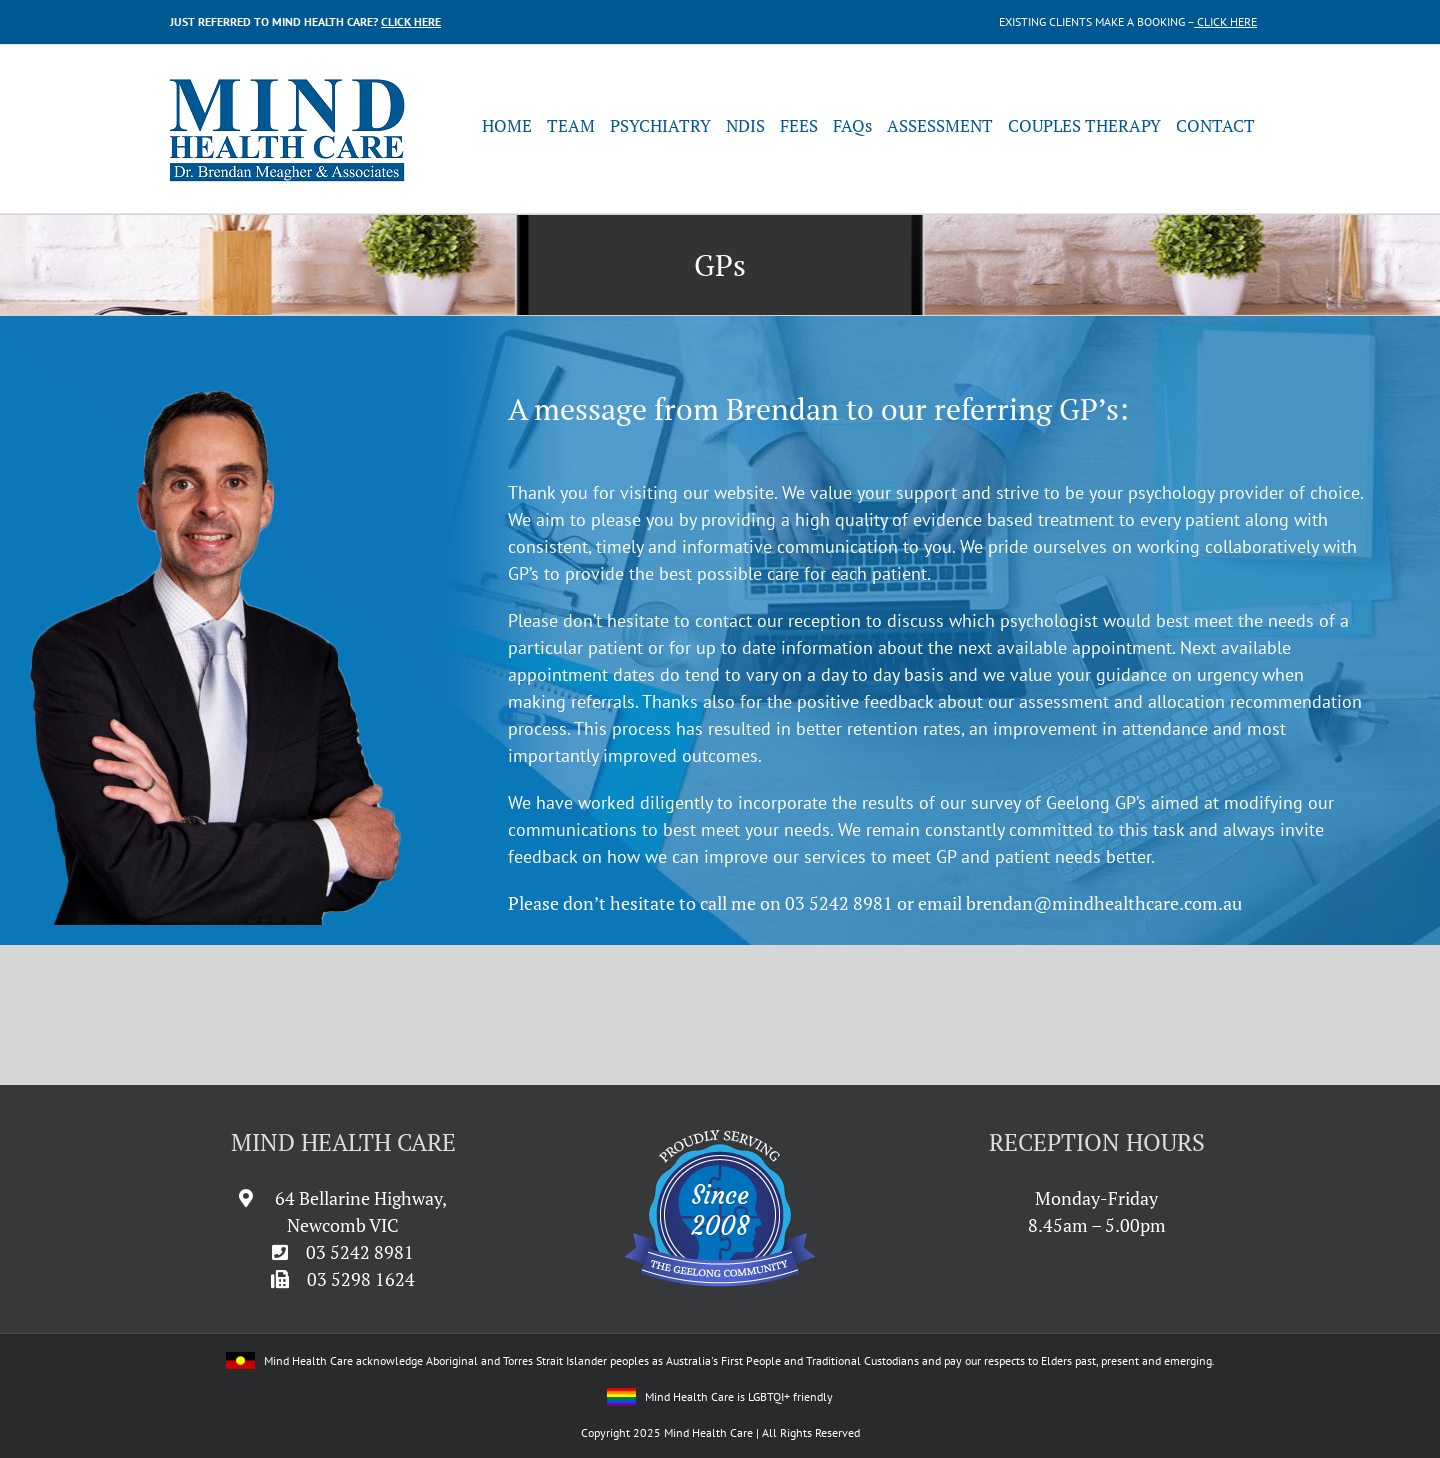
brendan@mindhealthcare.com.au (1104, 903)
